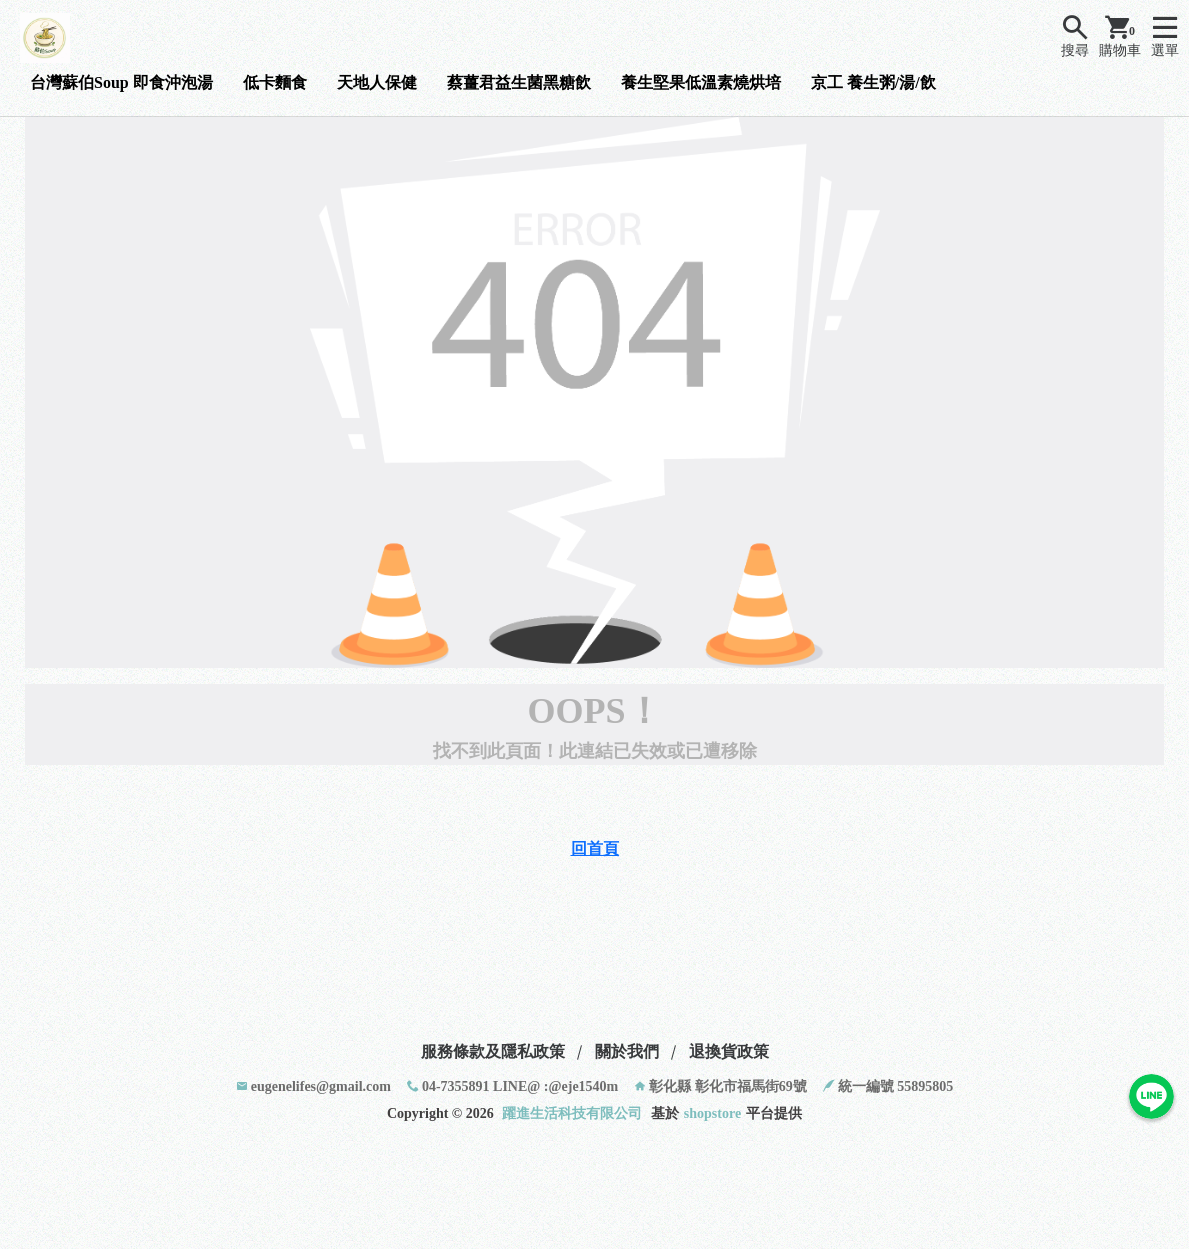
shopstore (712, 1113)
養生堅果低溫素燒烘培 (701, 82)
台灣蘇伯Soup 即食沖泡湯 (121, 82)
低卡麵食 (275, 82)
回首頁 (595, 848)
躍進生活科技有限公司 (572, 1113)
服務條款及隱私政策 (493, 1051)
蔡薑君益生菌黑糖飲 (519, 82)
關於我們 (627, 1051)
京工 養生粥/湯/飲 (873, 82)
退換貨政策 (729, 1051)
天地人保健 (377, 82)
